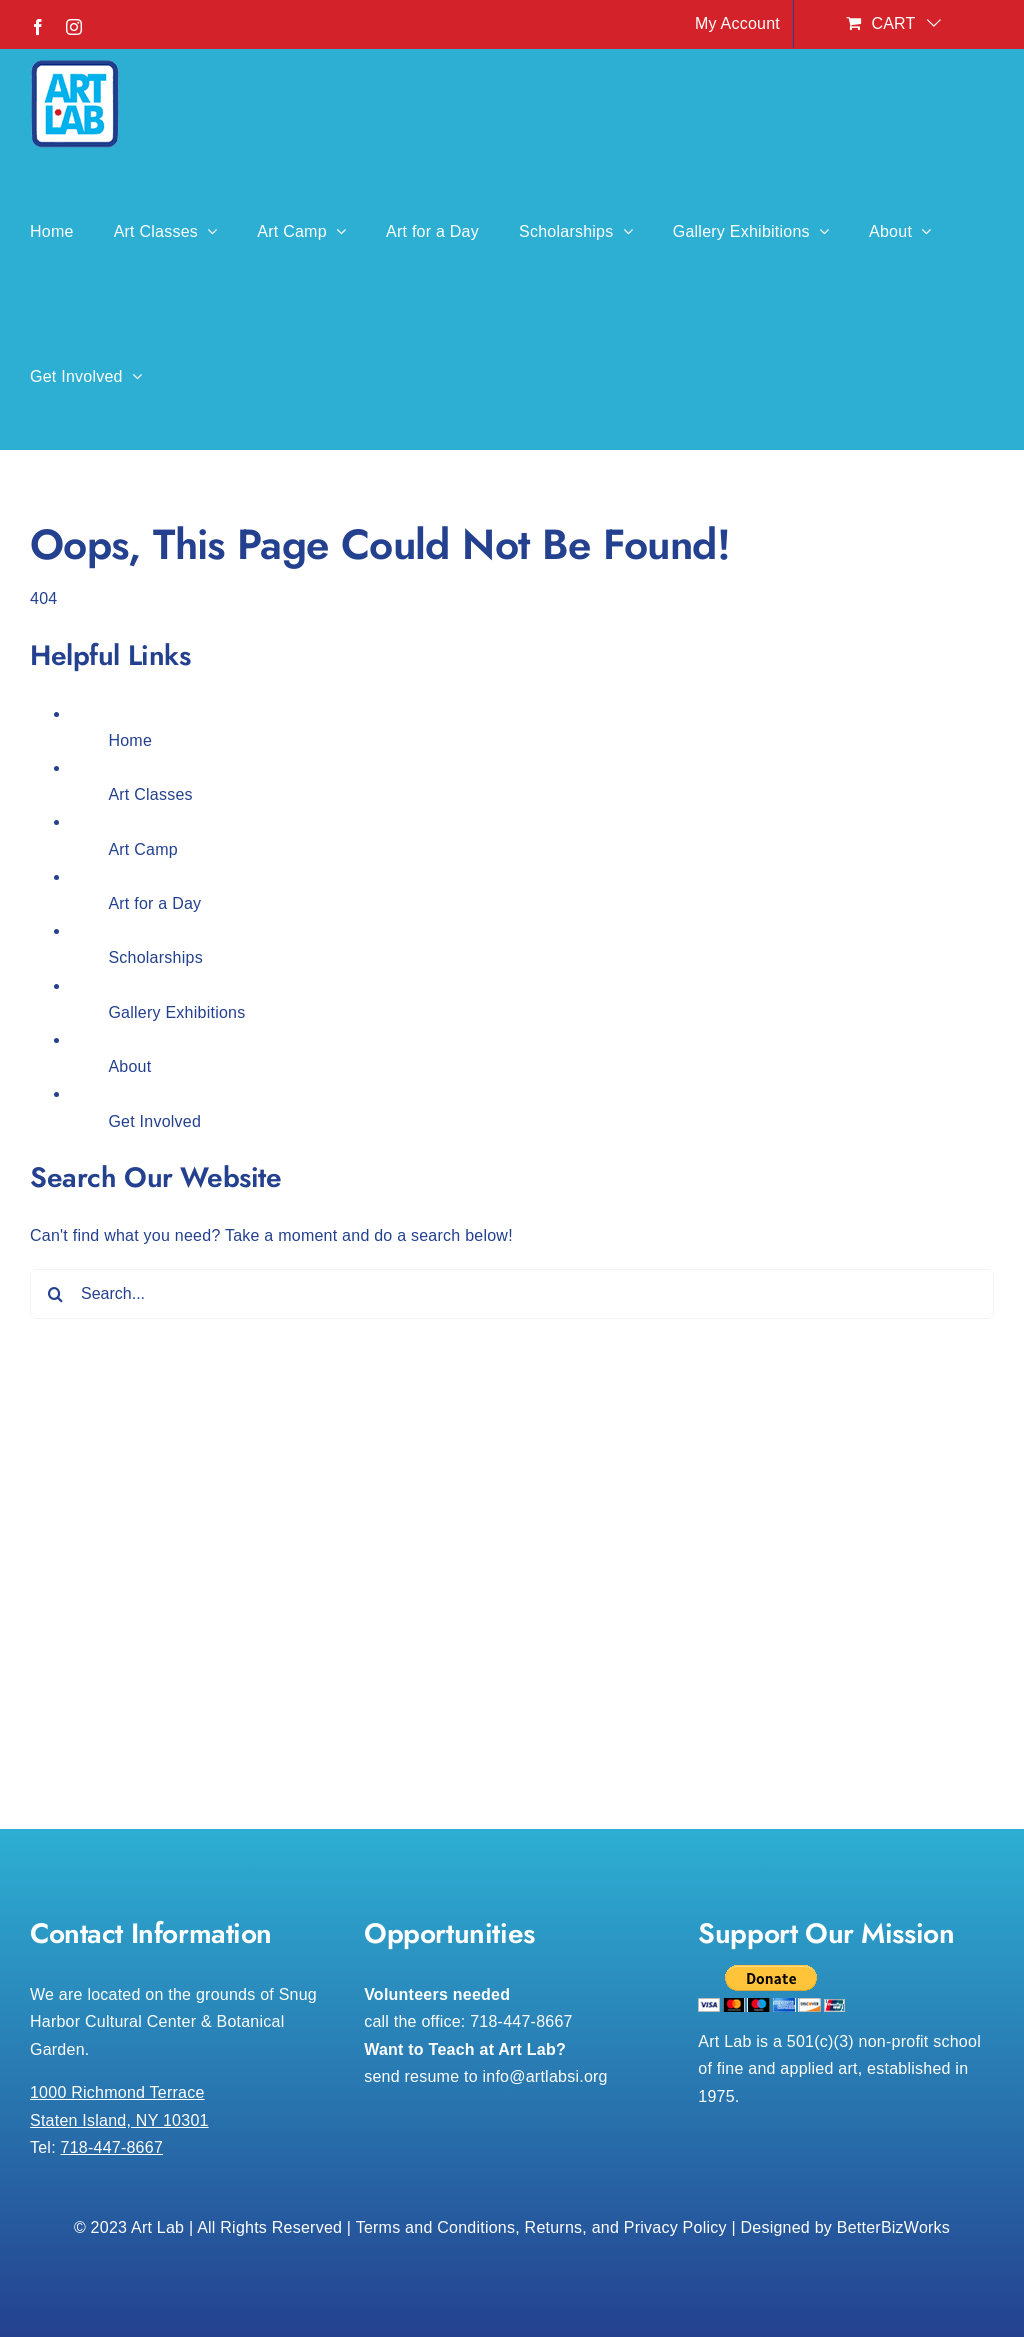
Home (130, 740)
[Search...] (512, 1294)
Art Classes (150, 794)
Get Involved (154, 1121)
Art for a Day (154, 903)
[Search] (55, 1294)
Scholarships (155, 957)
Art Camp (143, 849)
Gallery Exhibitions (176, 1012)
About (129, 1066)
